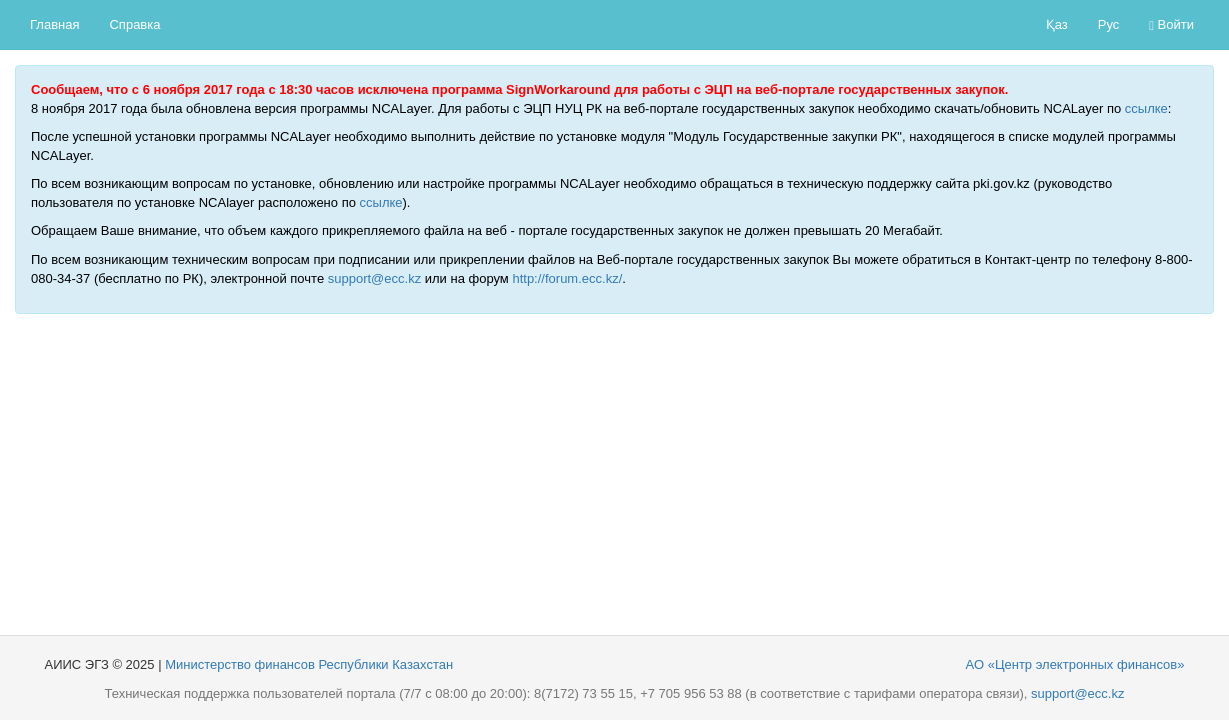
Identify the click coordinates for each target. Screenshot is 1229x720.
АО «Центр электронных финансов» (1075, 664)
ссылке (1146, 108)
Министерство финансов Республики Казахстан (309, 664)
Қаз (1057, 24)
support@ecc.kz (374, 278)
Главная (54, 24)
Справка (134, 24)
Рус (1109, 24)
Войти (1171, 24)
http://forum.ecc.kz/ (567, 278)
